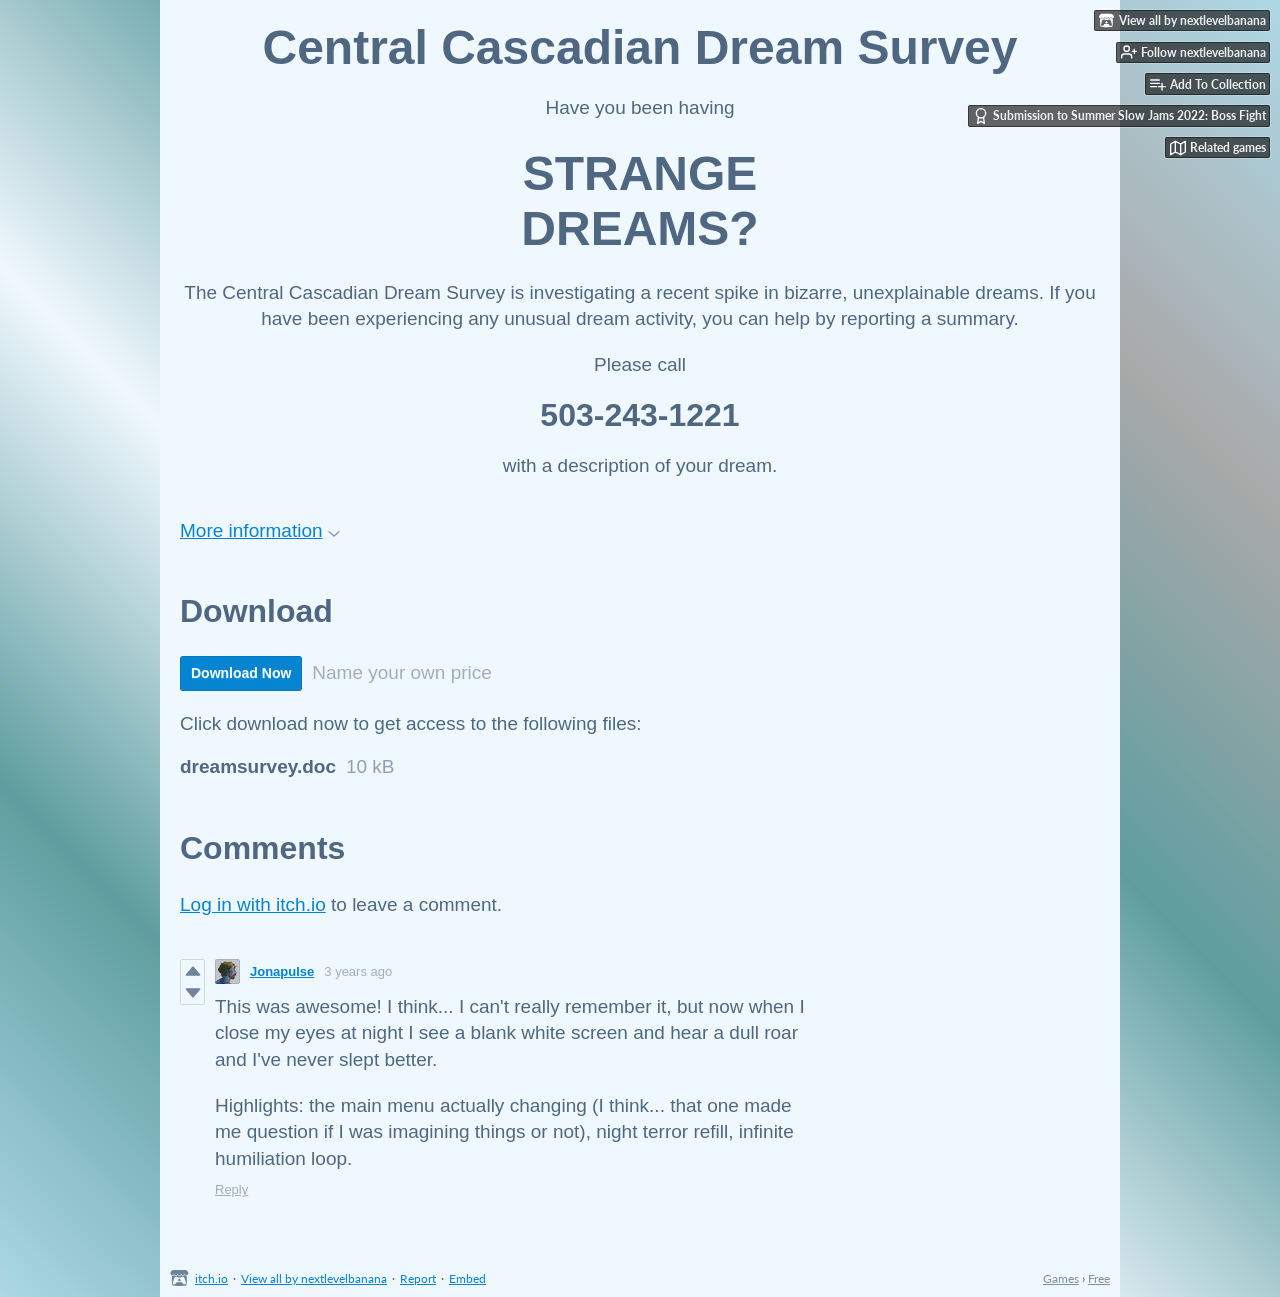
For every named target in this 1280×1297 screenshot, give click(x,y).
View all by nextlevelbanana (314, 1278)
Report (418, 1278)
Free (1099, 1278)
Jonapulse (282, 971)
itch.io (211, 1278)
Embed (467, 1278)
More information (260, 530)
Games (1061, 1278)
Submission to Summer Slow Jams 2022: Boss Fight (1119, 116)
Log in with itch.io (253, 904)
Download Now (241, 673)
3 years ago (358, 971)
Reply (231, 1189)
